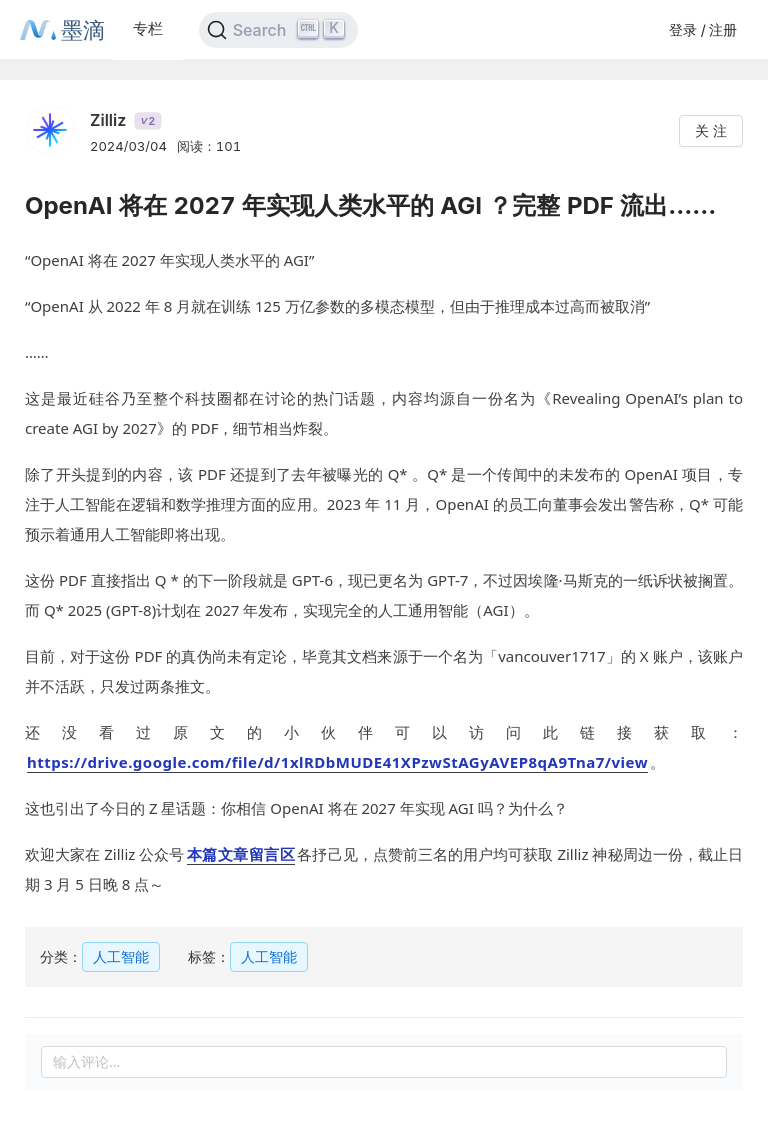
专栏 (148, 28)
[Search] (278, 30)
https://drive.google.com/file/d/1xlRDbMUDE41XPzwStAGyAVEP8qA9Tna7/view (337, 762)
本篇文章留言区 (241, 854)
